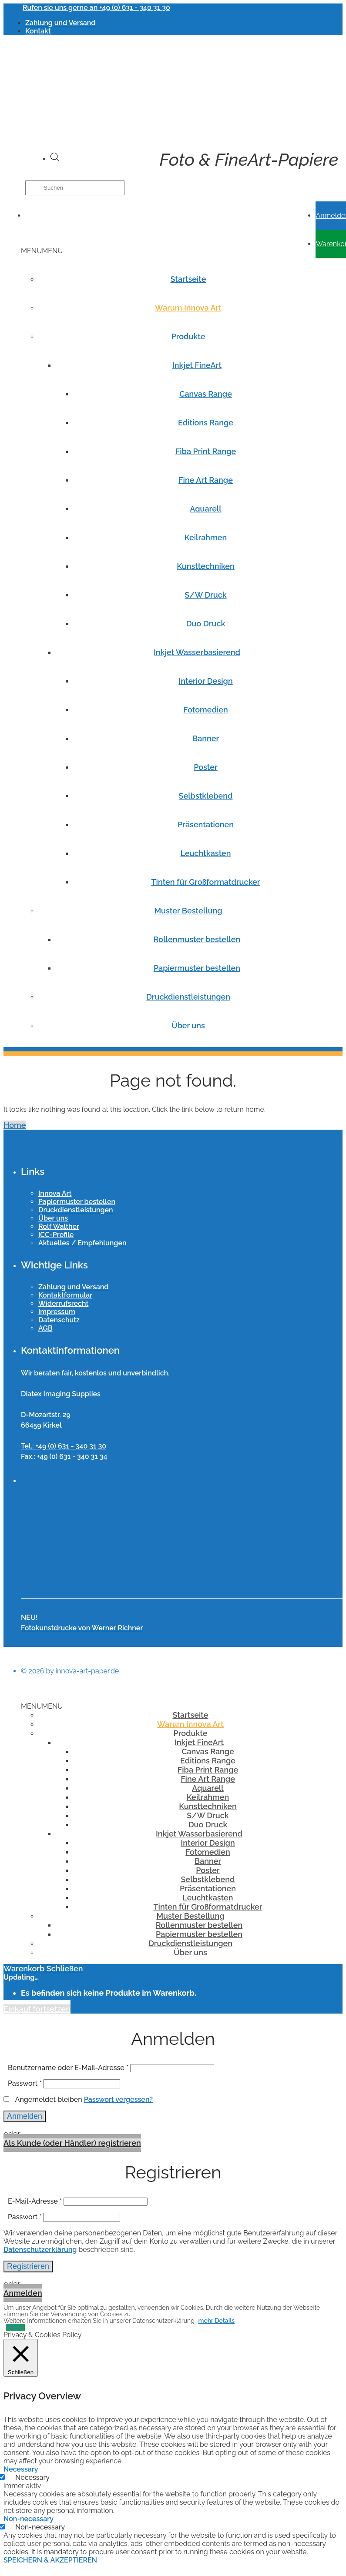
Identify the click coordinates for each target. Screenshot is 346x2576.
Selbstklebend (205, 795)
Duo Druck (205, 623)
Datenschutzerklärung (40, 2249)
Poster (206, 767)
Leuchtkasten (205, 853)
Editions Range (205, 422)
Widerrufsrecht (63, 1303)
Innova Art (54, 1193)
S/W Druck (205, 594)
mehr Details (216, 2320)
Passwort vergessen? (118, 2099)
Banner (205, 738)
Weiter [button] (15, 2327)
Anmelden (24, 2116)
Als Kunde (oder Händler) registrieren (72, 2143)
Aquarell (205, 508)
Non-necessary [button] (28, 2519)
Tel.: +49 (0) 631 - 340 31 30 (63, 1446)
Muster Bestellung (188, 910)
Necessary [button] (20, 2469)
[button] (42, 251)
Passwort (24, 2083)
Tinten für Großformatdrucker (205, 882)
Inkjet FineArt (197, 365)
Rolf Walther (58, 1226)
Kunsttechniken (206, 566)
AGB (45, 1328)
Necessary (32, 2477)
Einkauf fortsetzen (37, 2009)
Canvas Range (205, 393)
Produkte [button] (188, 336)
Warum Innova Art (188, 307)
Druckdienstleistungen (188, 996)
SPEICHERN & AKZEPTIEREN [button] (50, 2560)
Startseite (188, 279)
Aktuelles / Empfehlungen (82, 1243)
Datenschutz (59, 1320)
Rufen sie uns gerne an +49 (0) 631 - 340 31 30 (96, 7)
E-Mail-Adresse (35, 2201)
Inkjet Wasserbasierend (197, 652)
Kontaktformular (65, 1295)
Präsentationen (206, 824)
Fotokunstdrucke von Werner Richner (82, 1628)
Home (14, 1125)
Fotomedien (205, 709)
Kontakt (38, 31)
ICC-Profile (56, 1235)
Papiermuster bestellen (197, 968)
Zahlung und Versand (60, 23)
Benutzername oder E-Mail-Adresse (68, 2068)
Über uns (188, 1025)
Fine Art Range (205, 480)
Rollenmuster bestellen (197, 939)
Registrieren (28, 2266)
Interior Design (205, 681)
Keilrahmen (206, 537)
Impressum (56, 1312)
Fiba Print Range (205, 451)
